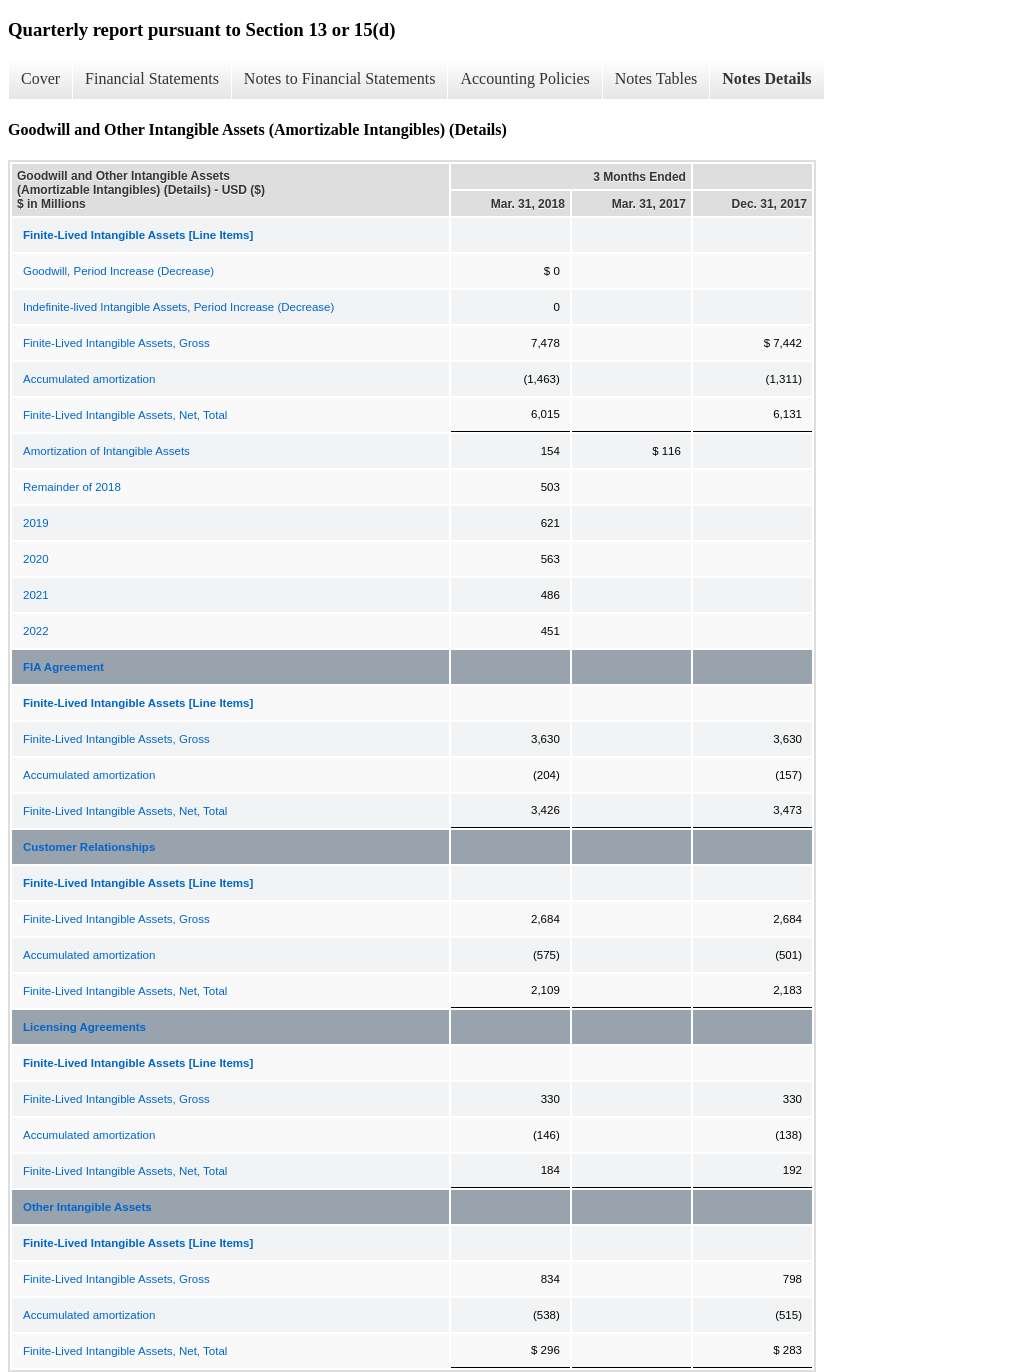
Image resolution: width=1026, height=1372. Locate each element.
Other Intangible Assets (87, 1207)
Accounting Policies (524, 78)
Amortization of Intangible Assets (106, 451)
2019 (36, 523)
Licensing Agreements (84, 1027)
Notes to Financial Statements (340, 78)
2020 (36, 559)
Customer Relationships (89, 847)
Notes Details (766, 78)
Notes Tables (656, 78)
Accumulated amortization (89, 379)
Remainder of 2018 (72, 487)
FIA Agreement (63, 667)
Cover (40, 78)
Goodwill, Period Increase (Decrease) (118, 271)
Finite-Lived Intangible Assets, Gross (116, 343)
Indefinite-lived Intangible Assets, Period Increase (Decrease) (178, 307)
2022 (36, 631)
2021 (36, 595)
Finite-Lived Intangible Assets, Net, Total (125, 415)
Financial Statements (152, 78)
